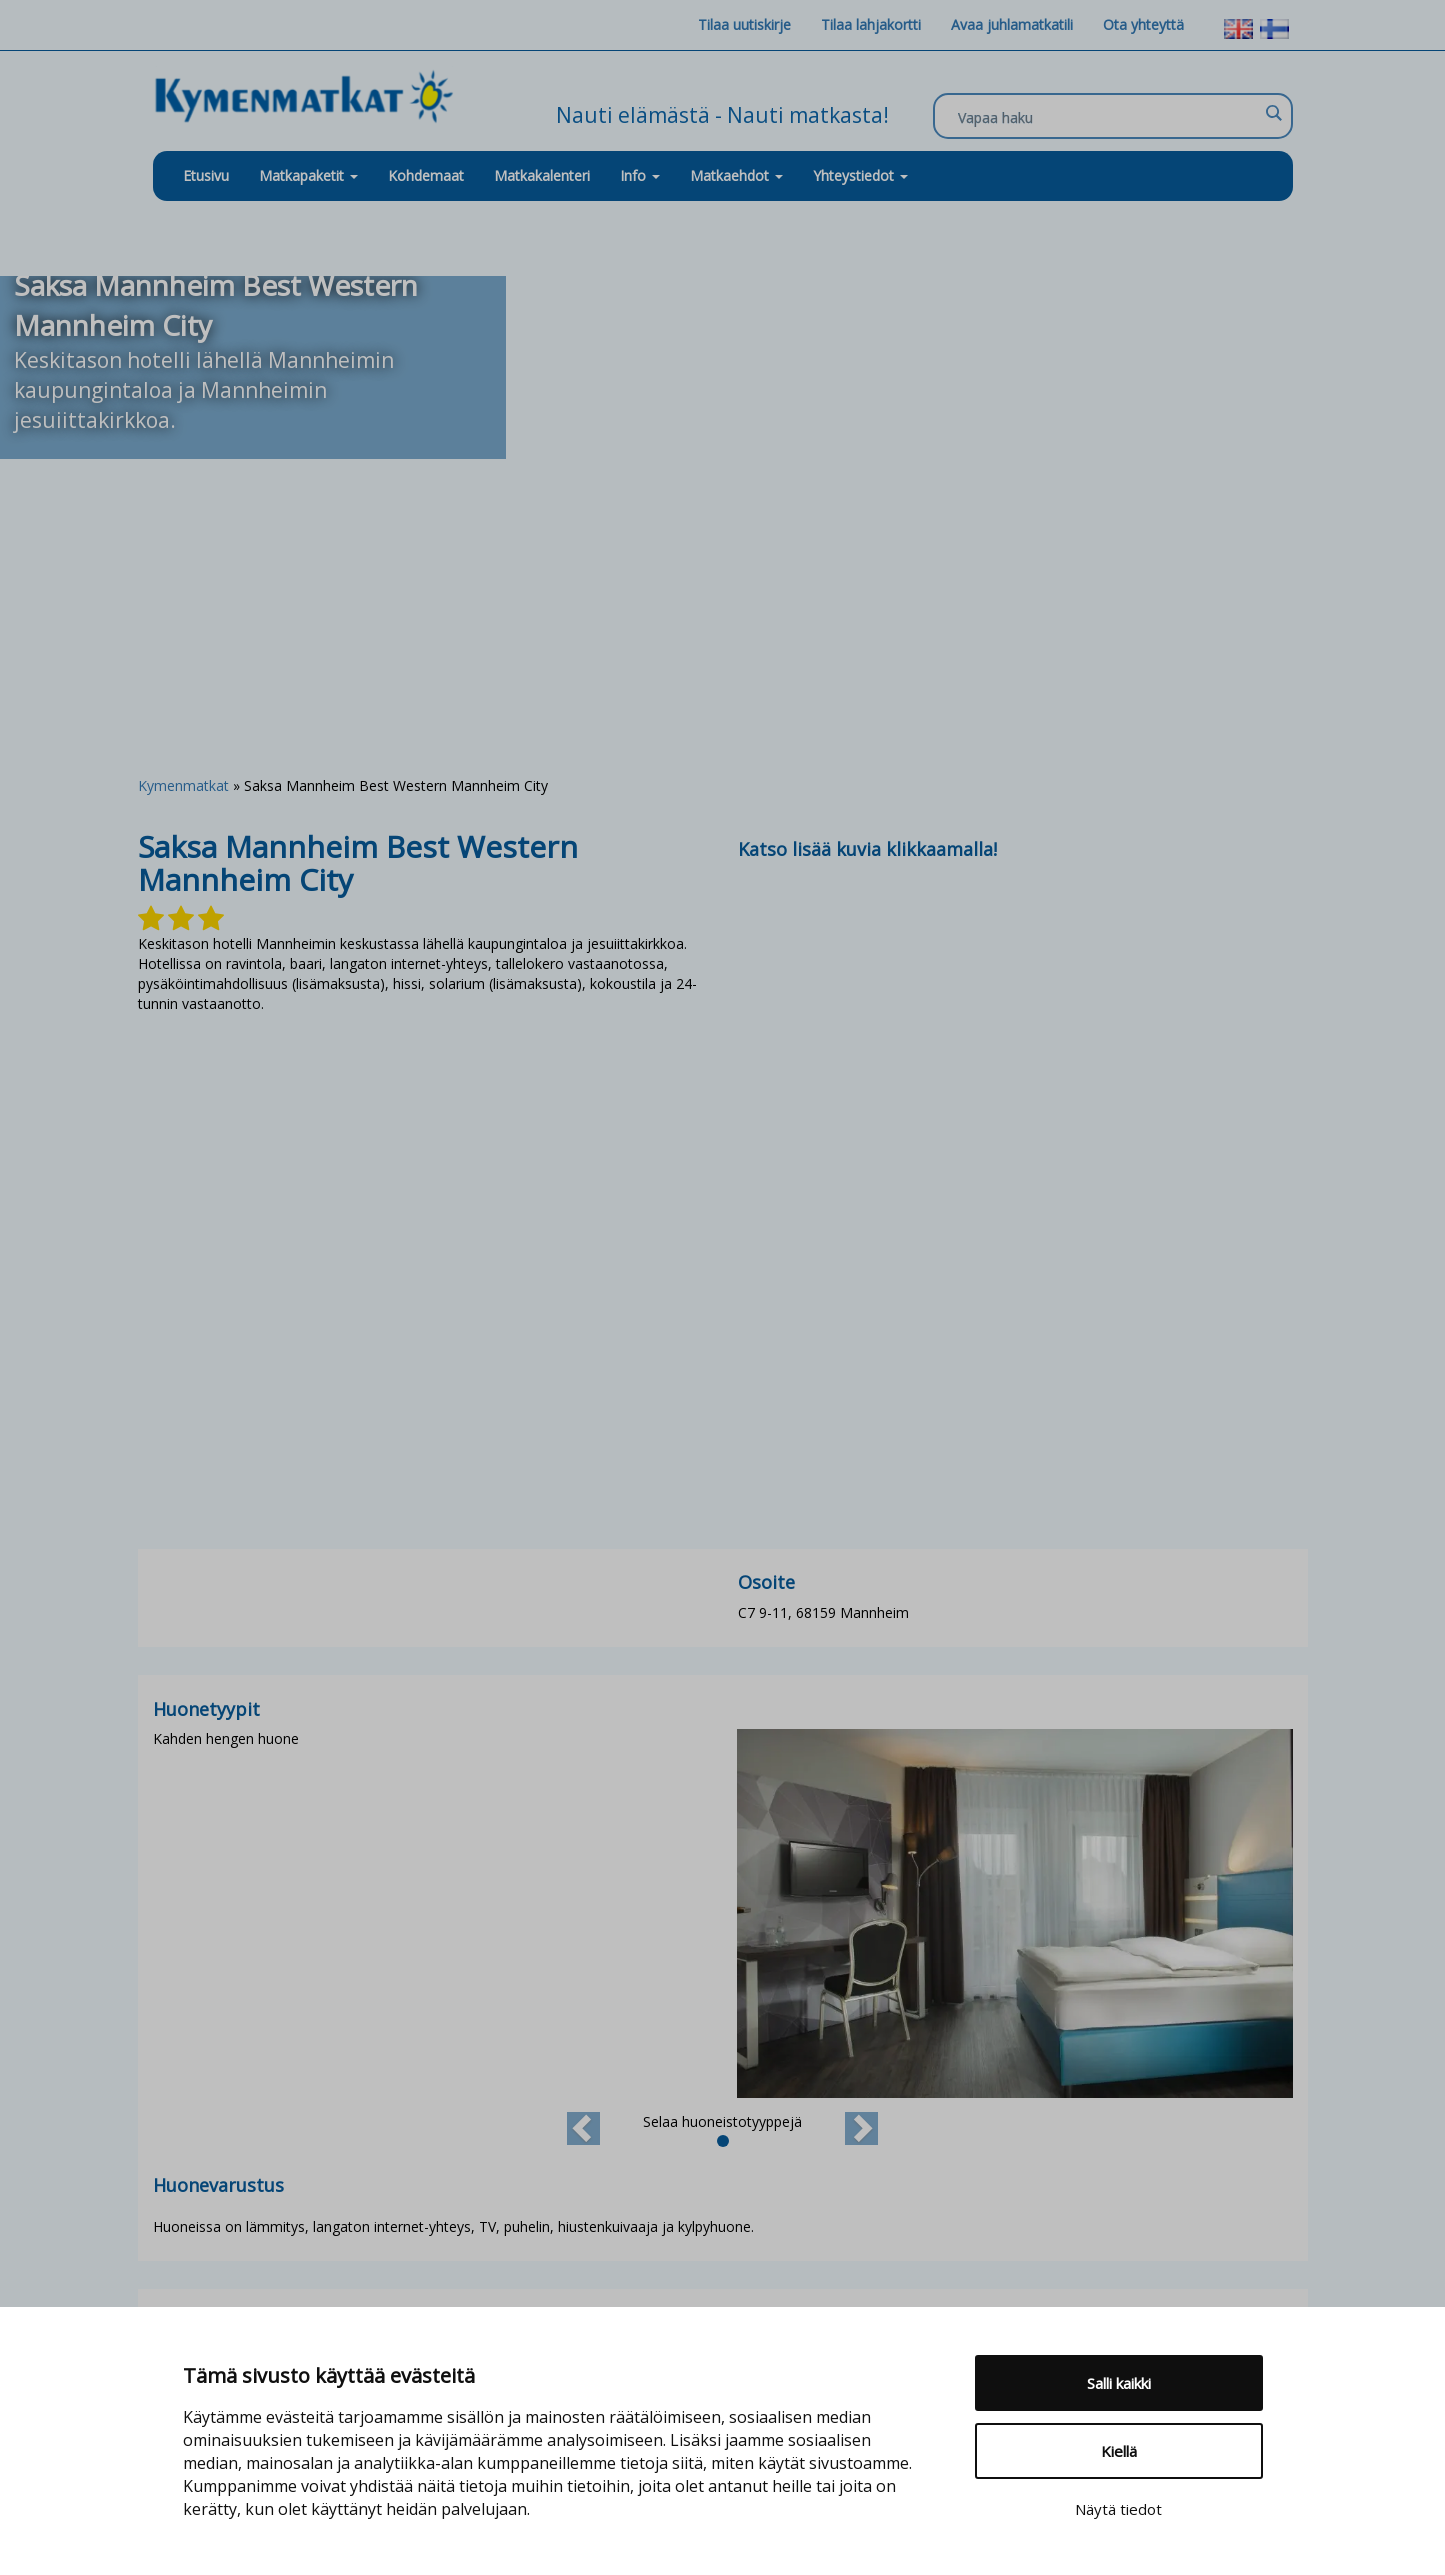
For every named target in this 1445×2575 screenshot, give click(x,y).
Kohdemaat (426, 175)
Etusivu (206, 175)
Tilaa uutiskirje (744, 24)
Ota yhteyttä (1143, 24)
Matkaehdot (736, 175)
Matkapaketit (308, 175)
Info (640, 175)
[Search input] (1108, 117)
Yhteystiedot (860, 175)
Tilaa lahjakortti (871, 24)
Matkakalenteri (542, 175)
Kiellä (1119, 2451)
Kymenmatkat (183, 785)
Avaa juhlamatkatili (1012, 24)
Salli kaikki (1119, 2383)
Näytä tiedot (1118, 2509)
